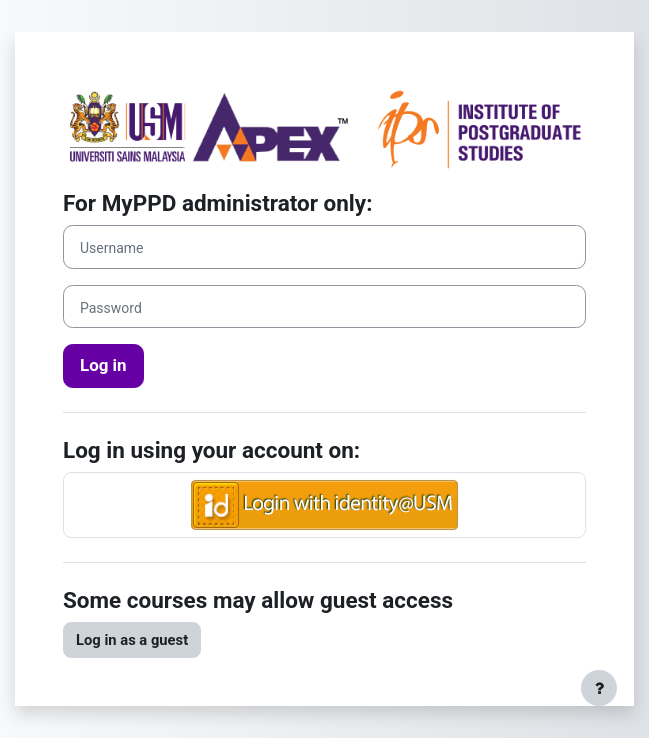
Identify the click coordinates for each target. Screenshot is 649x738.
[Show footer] (599, 688)
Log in (103, 365)
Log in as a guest (132, 640)
